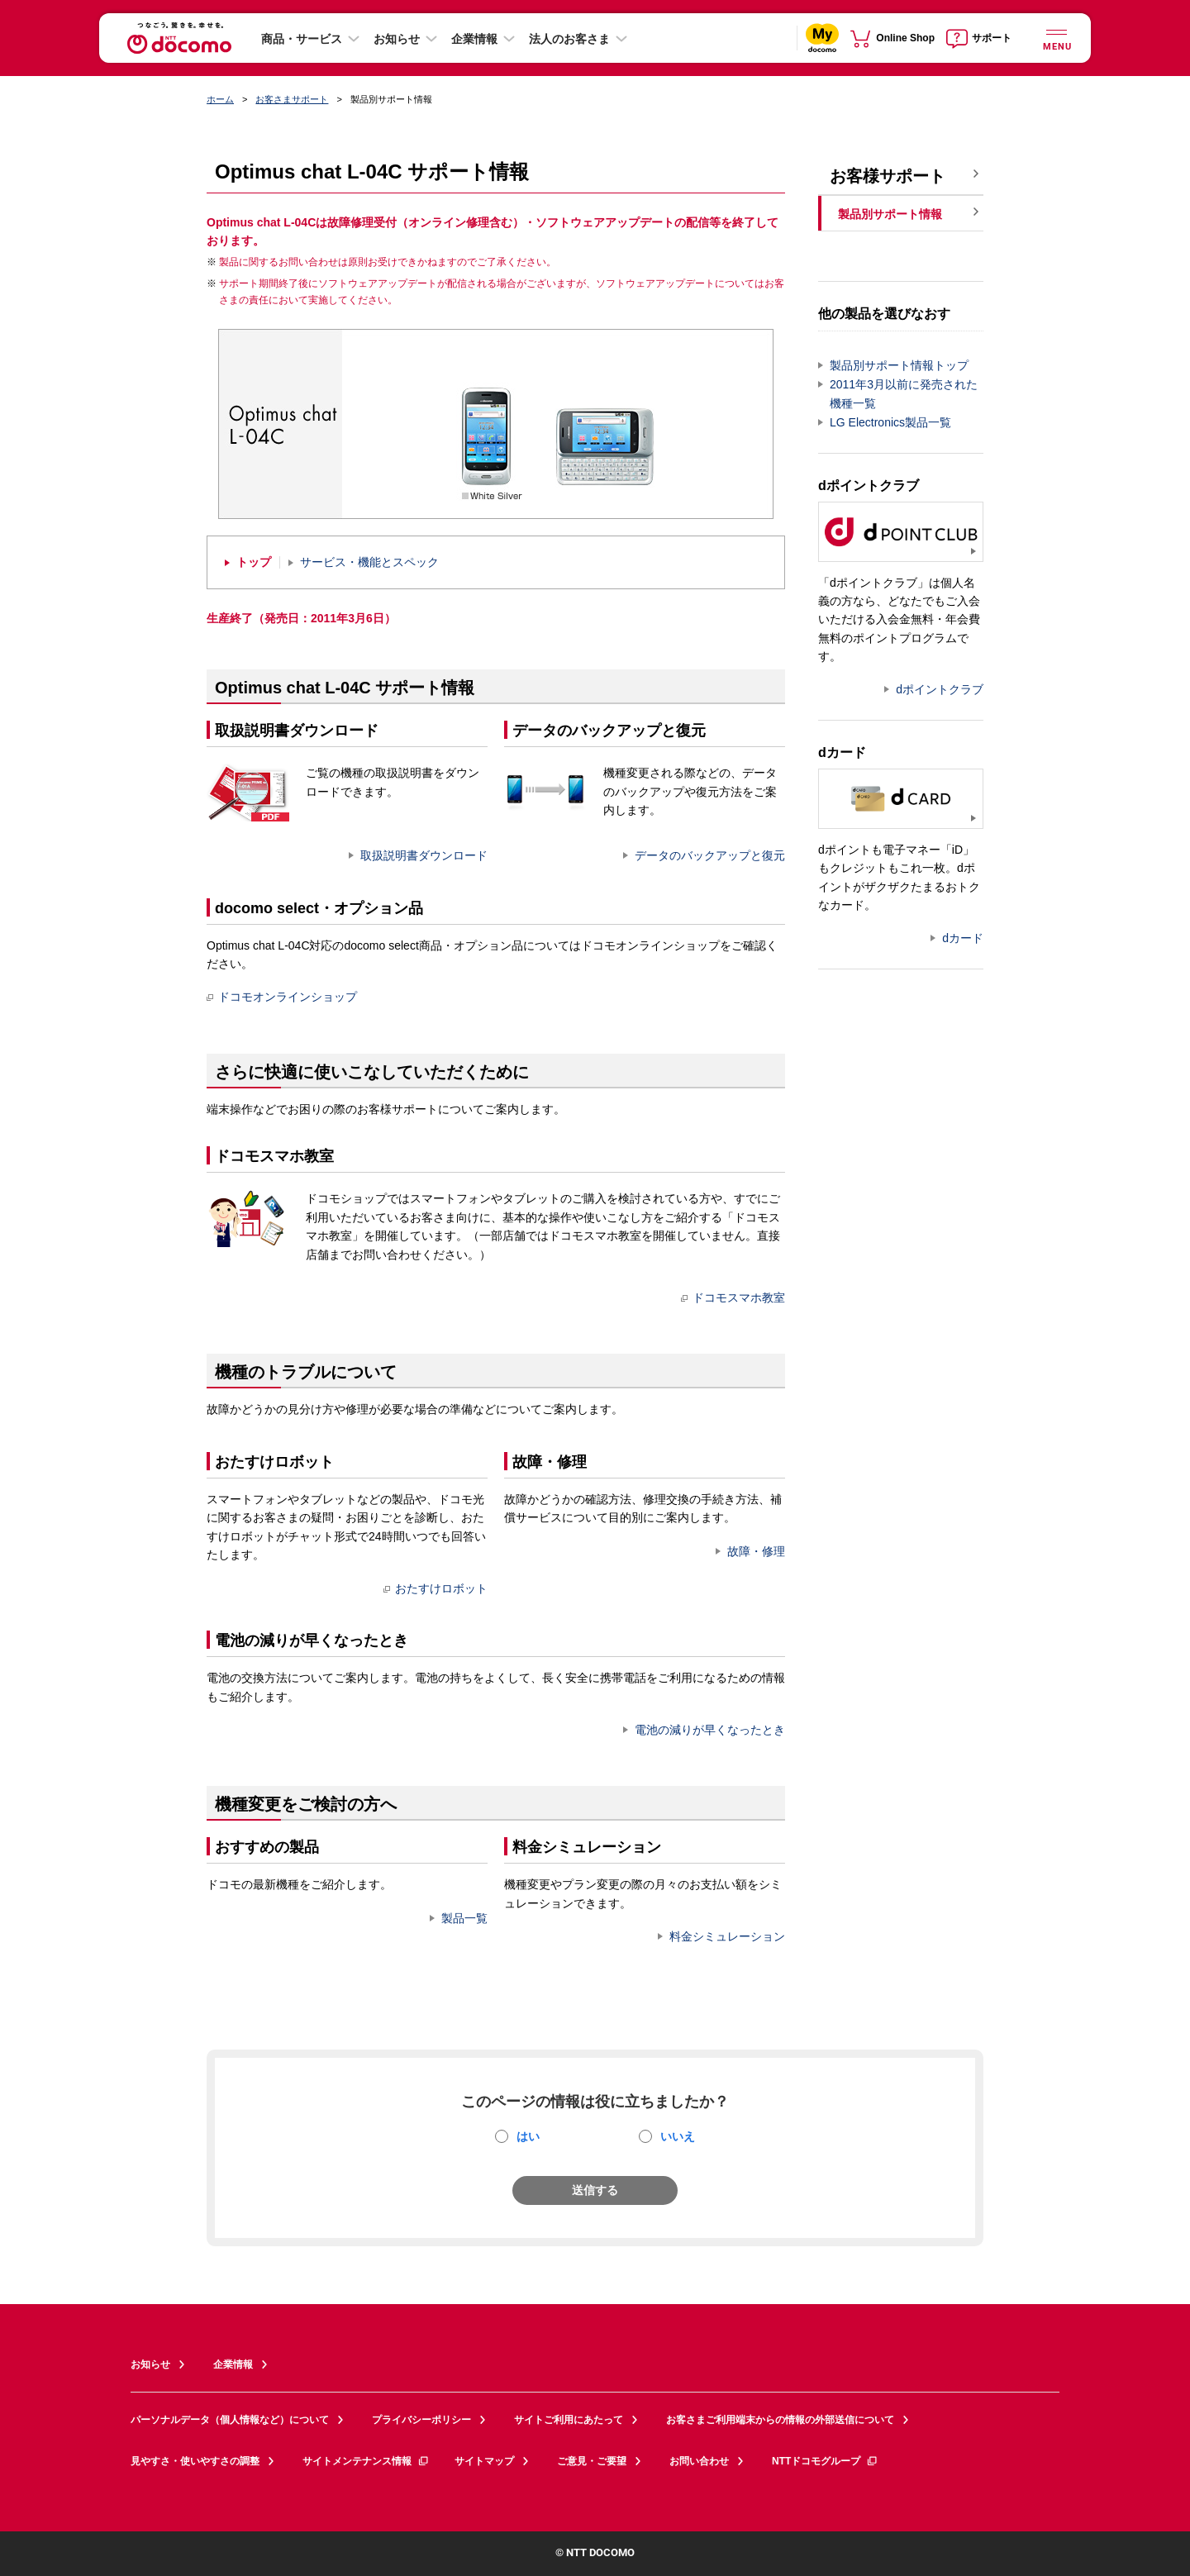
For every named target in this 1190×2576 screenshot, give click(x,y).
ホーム (220, 99)
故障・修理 (756, 1551)
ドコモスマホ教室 (733, 1297)
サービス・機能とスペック (369, 562)
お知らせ (397, 38)
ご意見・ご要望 (591, 2461)
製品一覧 (464, 1918)
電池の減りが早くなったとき (710, 1729)
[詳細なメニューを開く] (1056, 37)
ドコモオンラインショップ (282, 997)
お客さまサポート (291, 99)
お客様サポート (887, 176)
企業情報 (474, 38)
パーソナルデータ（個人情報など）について (230, 2420)
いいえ (677, 2136)
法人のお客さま (569, 38)
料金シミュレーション (727, 1936)
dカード (962, 938)
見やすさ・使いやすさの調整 (195, 2461)
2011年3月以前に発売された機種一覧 (904, 394)
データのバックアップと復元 (710, 855)
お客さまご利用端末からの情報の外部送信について (780, 2420)
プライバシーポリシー (421, 2420)
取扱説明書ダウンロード (424, 855)
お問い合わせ (699, 2461)
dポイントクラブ (939, 689)
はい (528, 2136)
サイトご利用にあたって (568, 2420)
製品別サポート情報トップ (899, 365)
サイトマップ (484, 2461)
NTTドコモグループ (825, 2461)
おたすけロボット (435, 1588)
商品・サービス (301, 38)
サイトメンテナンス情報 (366, 2461)
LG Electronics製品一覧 (890, 422)
